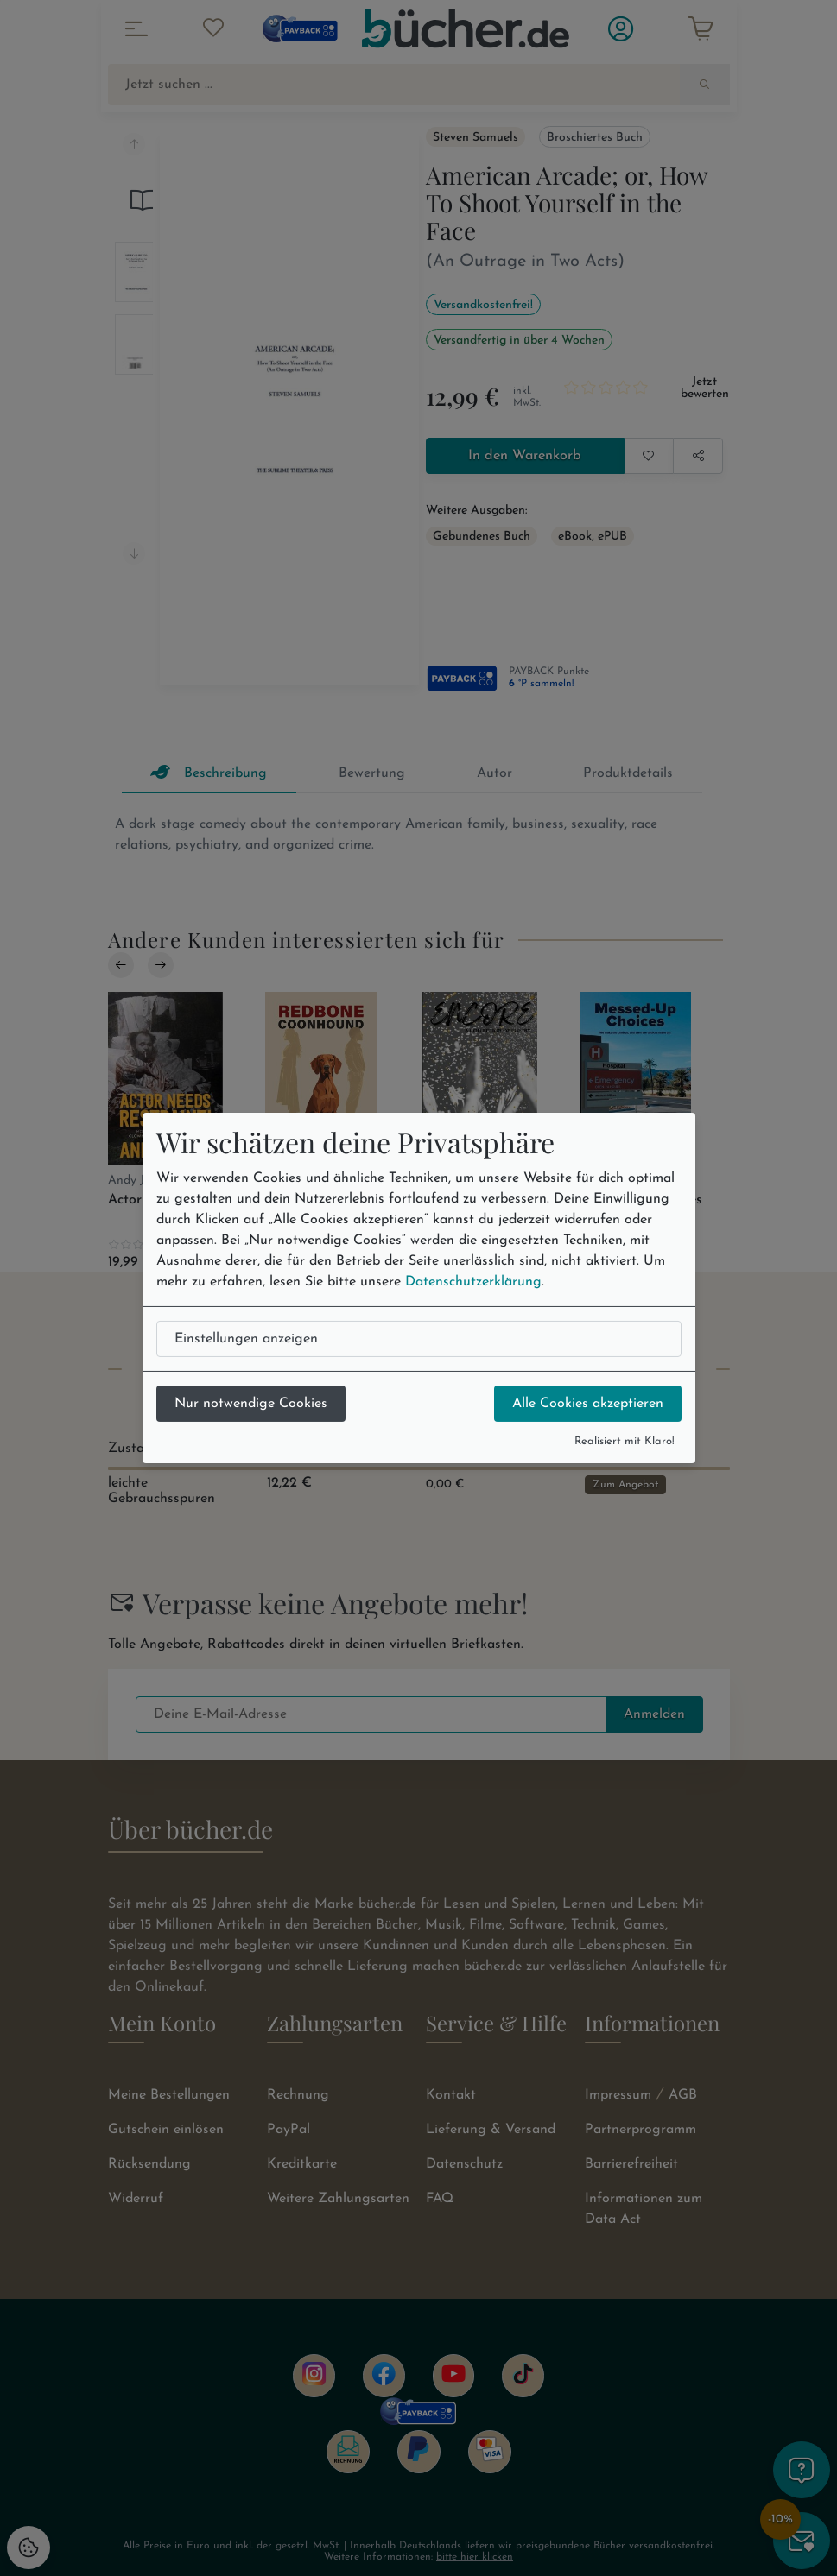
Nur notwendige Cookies (250, 1404)
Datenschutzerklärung (473, 1282)
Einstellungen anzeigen (246, 1339)
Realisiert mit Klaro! (624, 1441)
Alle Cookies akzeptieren (587, 1404)
